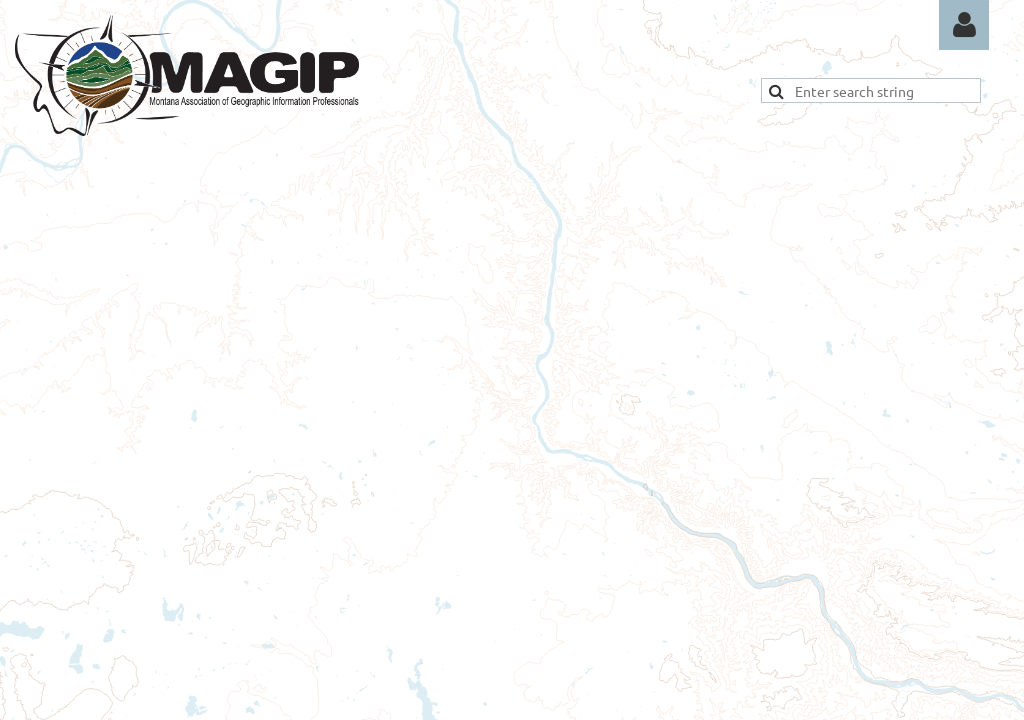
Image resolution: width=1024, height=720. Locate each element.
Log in (964, 25)
